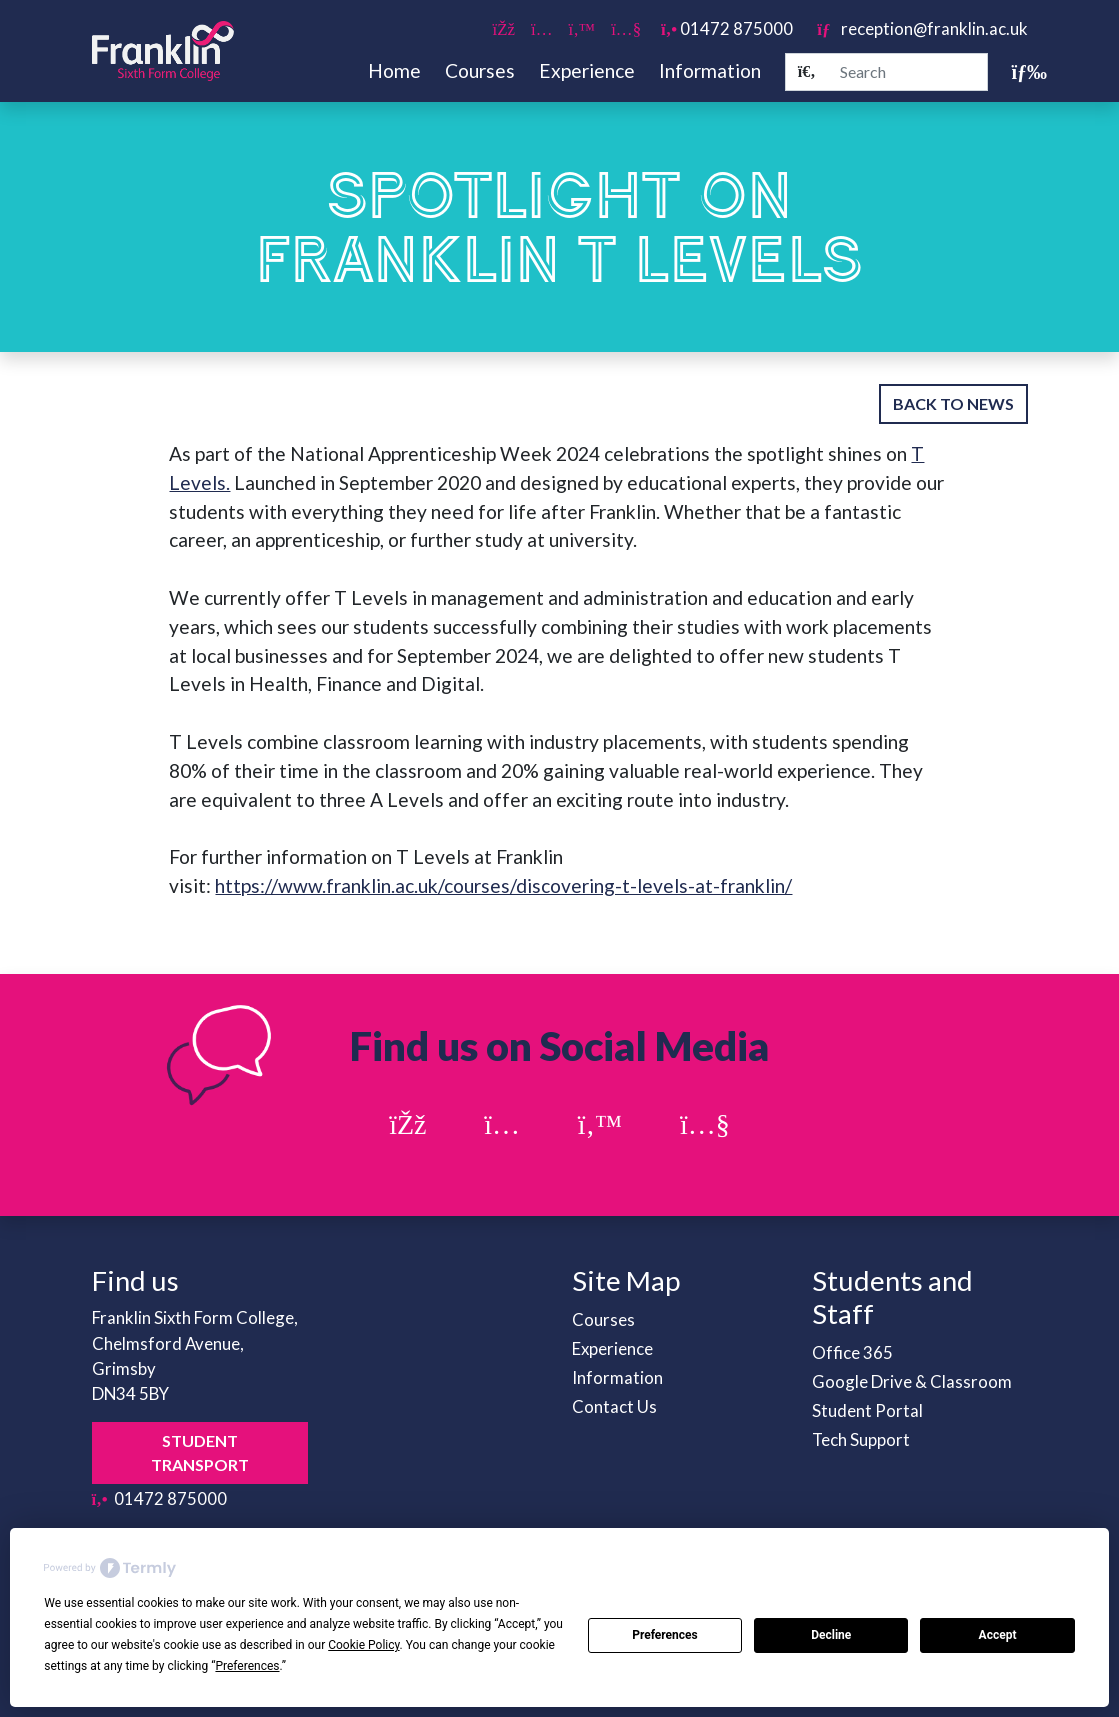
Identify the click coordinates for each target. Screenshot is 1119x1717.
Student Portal (867, 1410)
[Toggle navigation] (1020, 71)
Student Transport (200, 1452)
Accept (998, 1635)
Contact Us (614, 1406)
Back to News (953, 403)
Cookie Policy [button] (363, 1645)
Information (710, 70)
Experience (587, 70)
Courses (480, 70)
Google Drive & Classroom (912, 1381)
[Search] (807, 72)
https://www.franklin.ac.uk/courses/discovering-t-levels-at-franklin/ (503, 885)
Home (394, 70)
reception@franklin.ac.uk (922, 28)
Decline (831, 1635)
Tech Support (861, 1439)
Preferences (665, 1635)
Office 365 (852, 1352)
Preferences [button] (247, 1666)
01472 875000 (727, 28)
